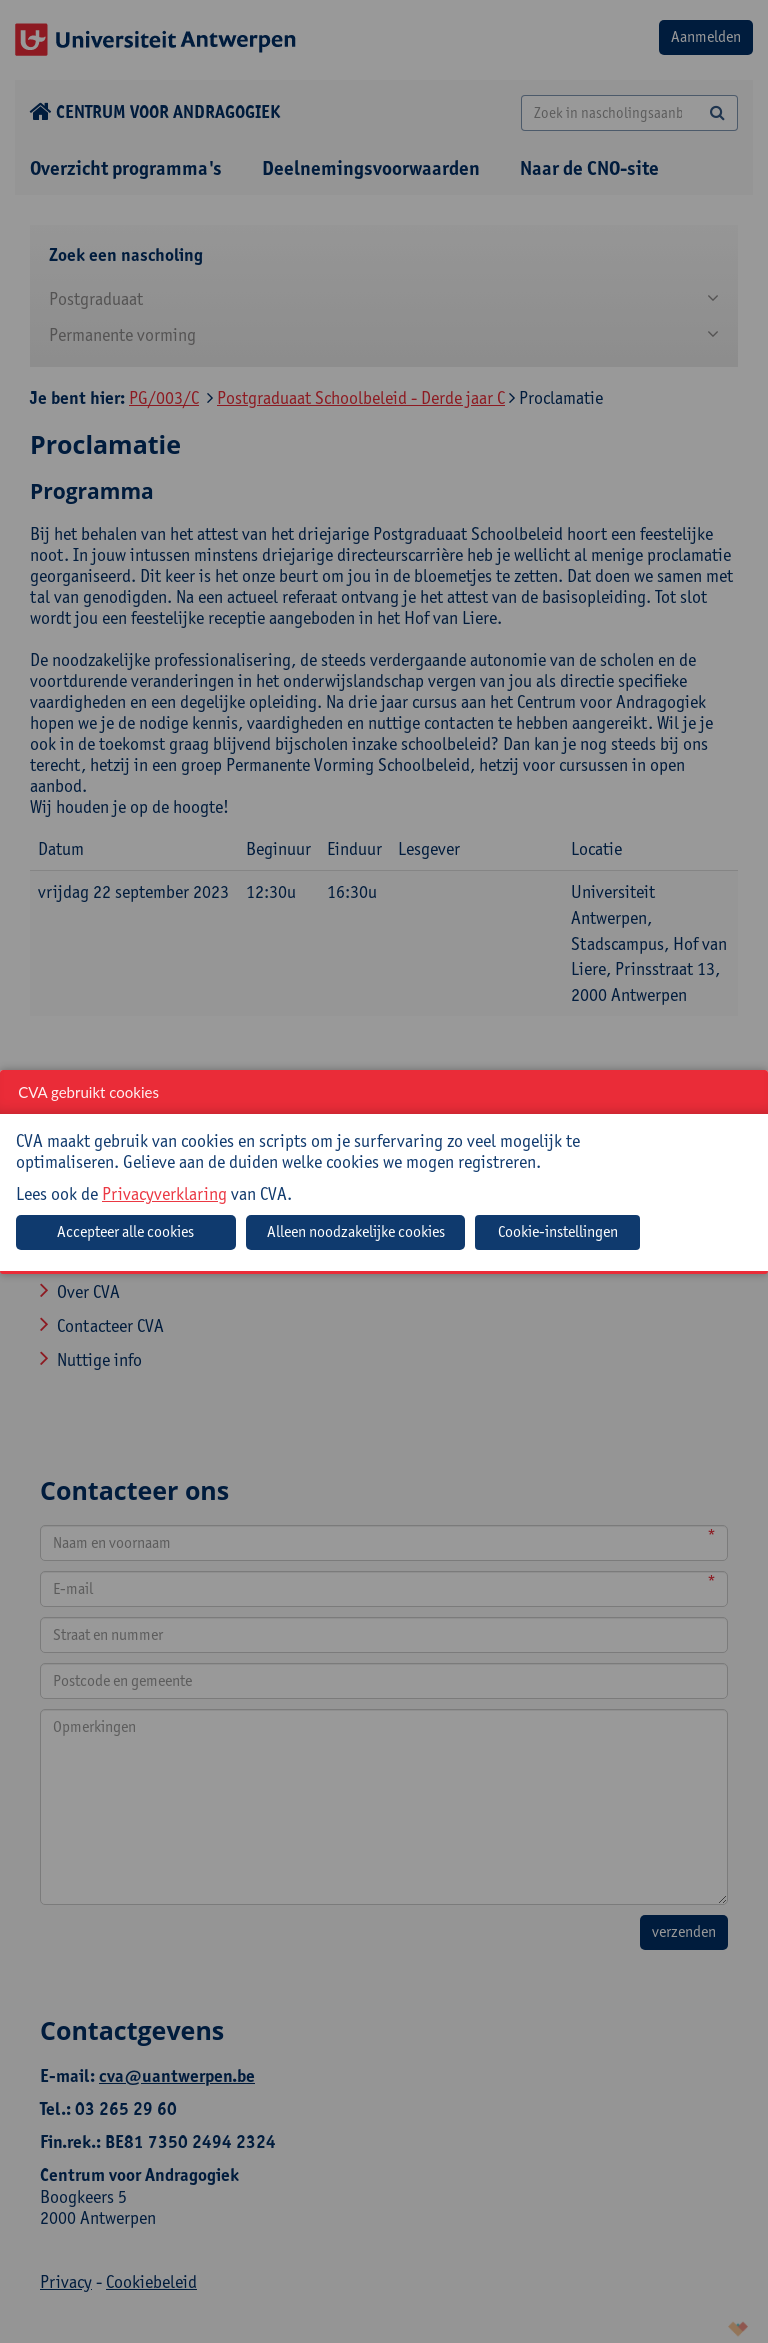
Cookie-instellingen (558, 1231)
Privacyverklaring (164, 1193)
